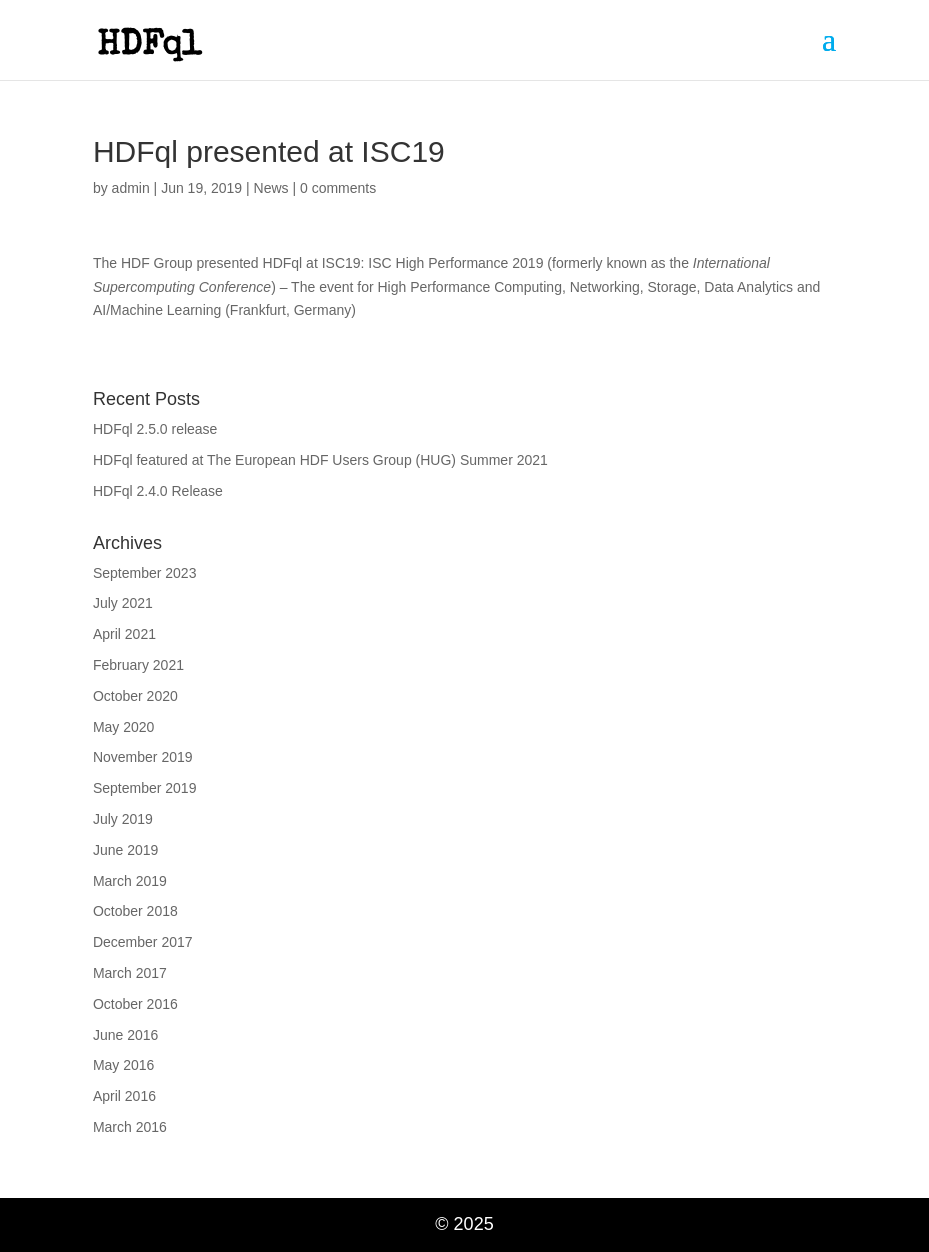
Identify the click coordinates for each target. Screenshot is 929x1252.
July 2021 (123, 603)
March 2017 (130, 973)
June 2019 (125, 850)
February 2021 (138, 665)
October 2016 (135, 1004)
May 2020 (123, 727)
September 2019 (145, 788)
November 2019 (143, 757)
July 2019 (123, 819)
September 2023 (145, 573)
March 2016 (130, 1127)
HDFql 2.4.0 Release (158, 491)
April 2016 (124, 1096)
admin (131, 188)
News (271, 188)
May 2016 (123, 1065)
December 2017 (143, 942)
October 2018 (135, 911)
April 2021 (124, 634)
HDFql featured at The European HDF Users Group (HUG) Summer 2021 (320, 460)
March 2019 (130, 881)
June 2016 (125, 1035)
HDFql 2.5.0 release (155, 429)
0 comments (338, 188)
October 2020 (135, 696)
